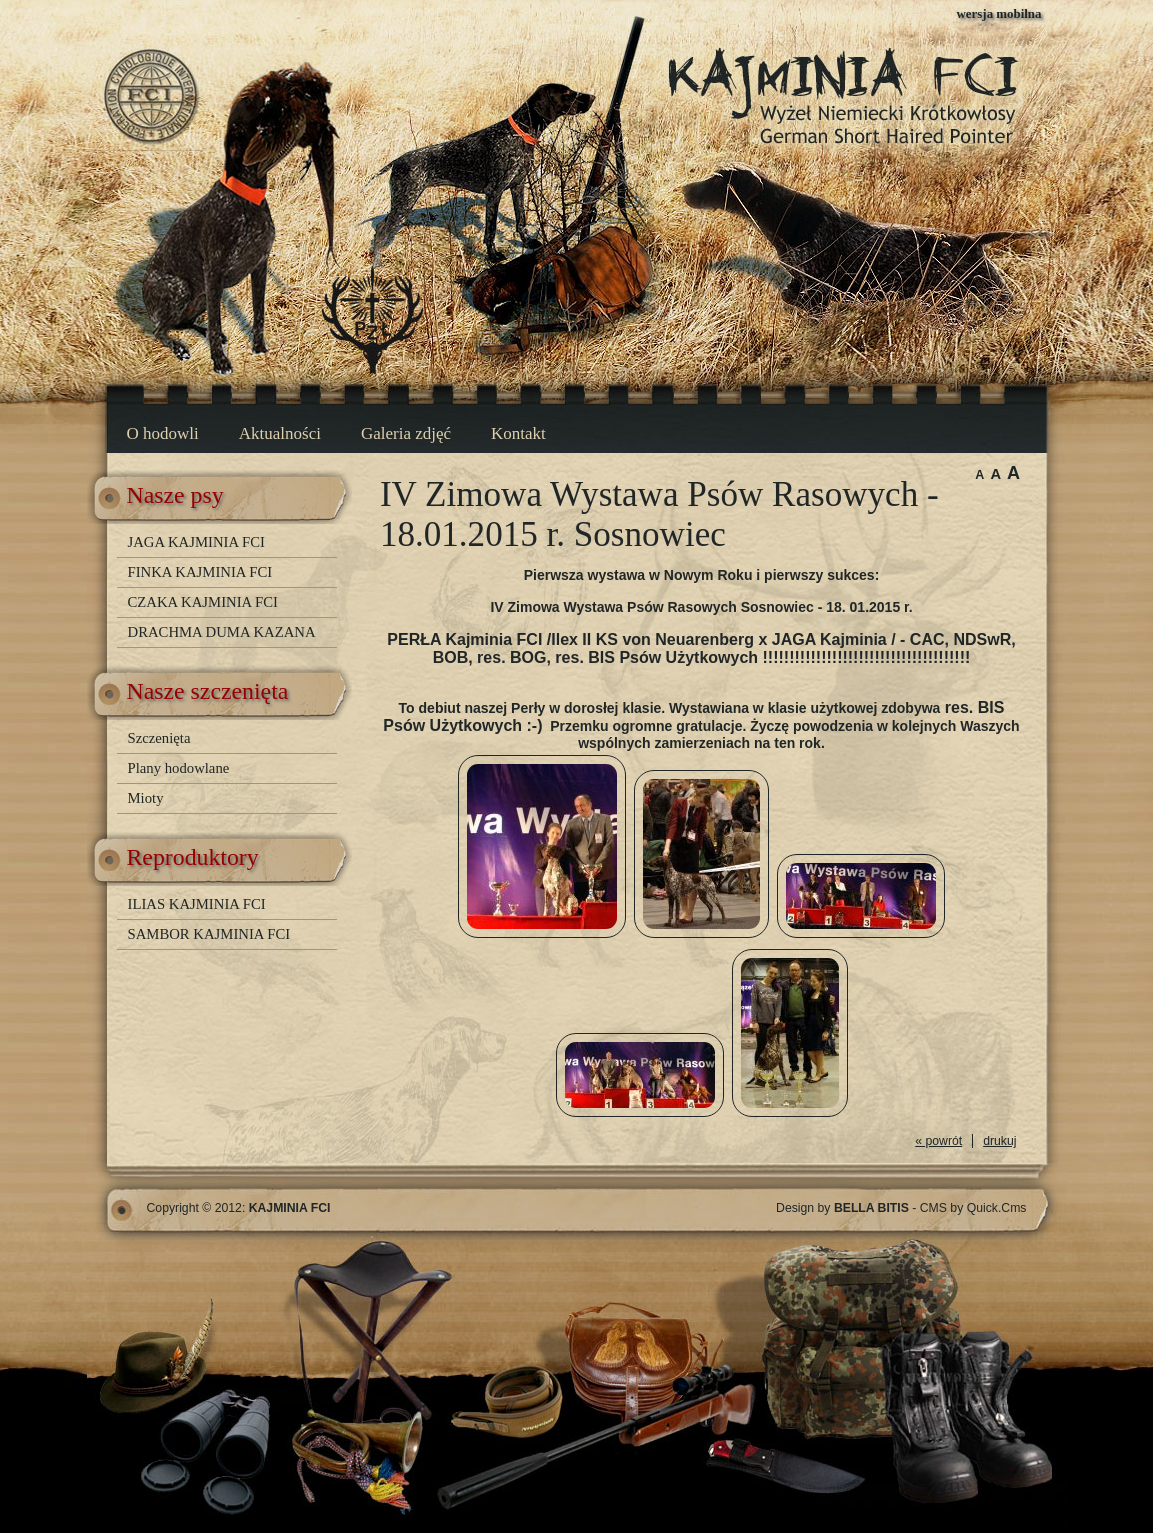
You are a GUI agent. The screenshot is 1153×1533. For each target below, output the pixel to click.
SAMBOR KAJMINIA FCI (209, 934)
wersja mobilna (999, 13)
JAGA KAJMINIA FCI (196, 542)
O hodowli (163, 433)
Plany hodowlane (179, 768)
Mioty (146, 798)
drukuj (999, 1141)
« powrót (938, 1141)
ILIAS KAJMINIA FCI (197, 904)
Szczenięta (159, 738)
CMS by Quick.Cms (973, 1208)
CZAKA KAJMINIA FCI (203, 602)
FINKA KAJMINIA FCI (200, 572)
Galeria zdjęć (406, 433)
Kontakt (518, 433)
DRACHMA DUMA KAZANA (222, 632)
